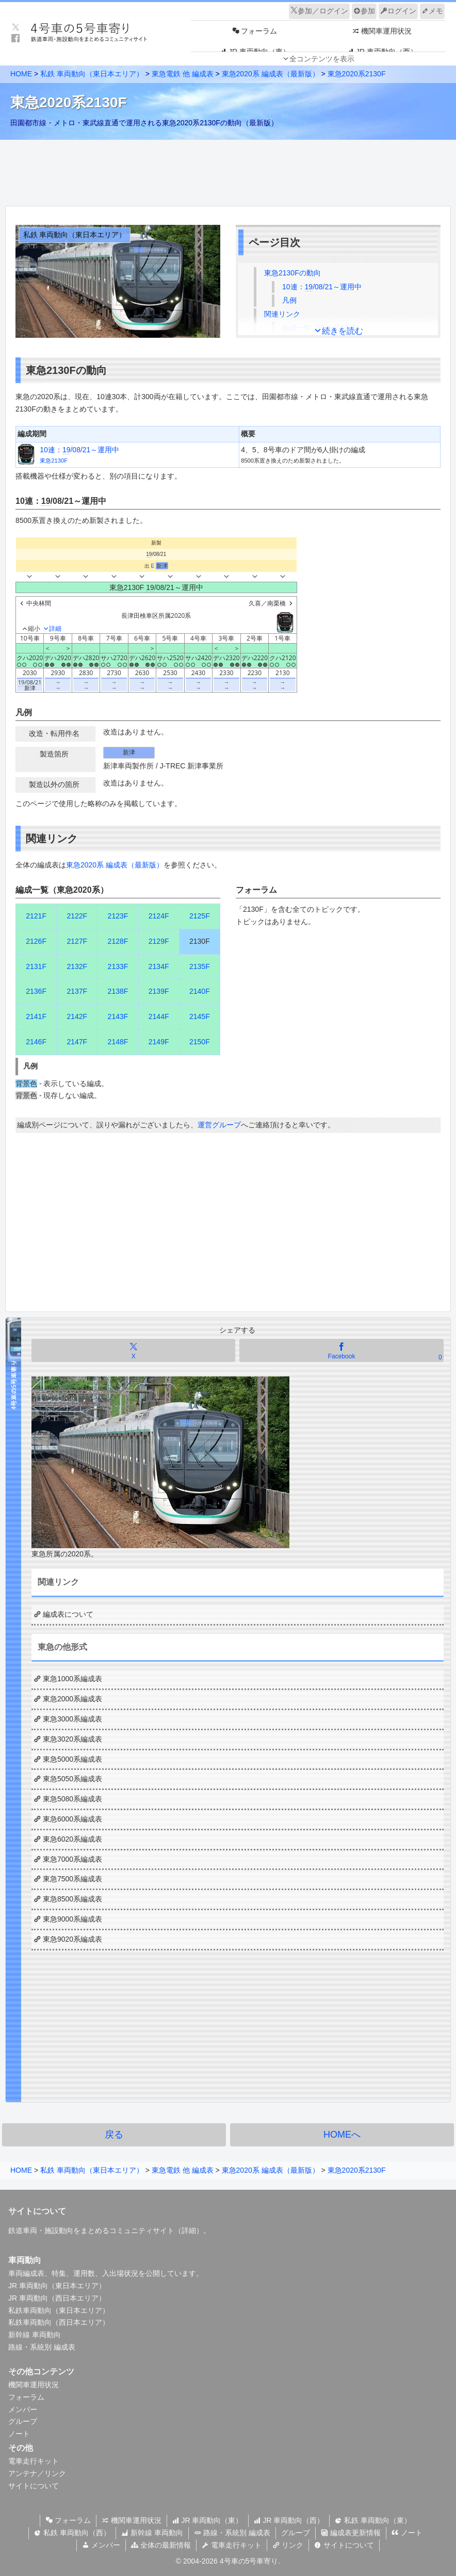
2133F (118, 966)
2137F (77, 991)
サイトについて (33, 2486)
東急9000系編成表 (72, 1919)
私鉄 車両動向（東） (373, 2520)
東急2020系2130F (357, 74)
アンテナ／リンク (37, 2473)
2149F (159, 1042)
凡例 (289, 300)
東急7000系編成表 (72, 1859)
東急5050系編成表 (72, 1779)
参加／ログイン (319, 11)
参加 (364, 11)
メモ (432, 11)
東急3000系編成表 (72, 1719)
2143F (118, 1016)
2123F (118, 916)
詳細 (189, 2230)
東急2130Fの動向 (292, 273)
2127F (77, 941)
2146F (36, 1042)
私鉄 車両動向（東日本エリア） (91, 74)
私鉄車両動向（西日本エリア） (58, 2322)
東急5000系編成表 (72, 1759)
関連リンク (282, 314)
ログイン (398, 11)
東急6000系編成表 (72, 1819)
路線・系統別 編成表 (41, 2347)
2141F (36, 1016)
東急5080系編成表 (72, 1799)
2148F (118, 1042)
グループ (22, 2421)
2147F (77, 1042)
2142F (77, 1016)
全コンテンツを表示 (321, 59)
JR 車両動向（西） (289, 2520)
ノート (19, 2434)
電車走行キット (33, 2461)
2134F (159, 966)
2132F (77, 966)
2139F (159, 991)
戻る (114, 2134)
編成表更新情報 (351, 2533)
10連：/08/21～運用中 (322, 287)
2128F (118, 941)
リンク (287, 2545)
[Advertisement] (228, 170)
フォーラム (26, 2397)
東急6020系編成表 (72, 1839)
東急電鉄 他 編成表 (183, 74)
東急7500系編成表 (72, 1879)
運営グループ (219, 1125)
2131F (36, 966)
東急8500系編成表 (72, 1899)
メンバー (22, 2409)
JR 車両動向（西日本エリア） (57, 2298)
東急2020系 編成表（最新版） (270, 74)
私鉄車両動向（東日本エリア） (58, 2310)
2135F (199, 966)
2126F (36, 941)
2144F (159, 1016)
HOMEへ (342, 2134)
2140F (199, 991)
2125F (199, 916)
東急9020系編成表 (72, 1939)
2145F (199, 1016)
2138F (118, 991)
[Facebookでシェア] (341, 1350)
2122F (77, 916)
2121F (36, 916)
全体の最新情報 (161, 2545)
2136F (36, 991)
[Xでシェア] (133, 1350)
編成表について (68, 1614)
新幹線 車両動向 (34, 2335)
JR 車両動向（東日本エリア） (57, 2286)
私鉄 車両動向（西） (72, 2533)
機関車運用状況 (33, 2385)
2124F (159, 916)
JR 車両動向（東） (207, 2520)
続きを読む (342, 330)
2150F (199, 1042)
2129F (159, 941)
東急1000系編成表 (72, 1679)
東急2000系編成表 (72, 1699)
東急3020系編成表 (72, 1739)
